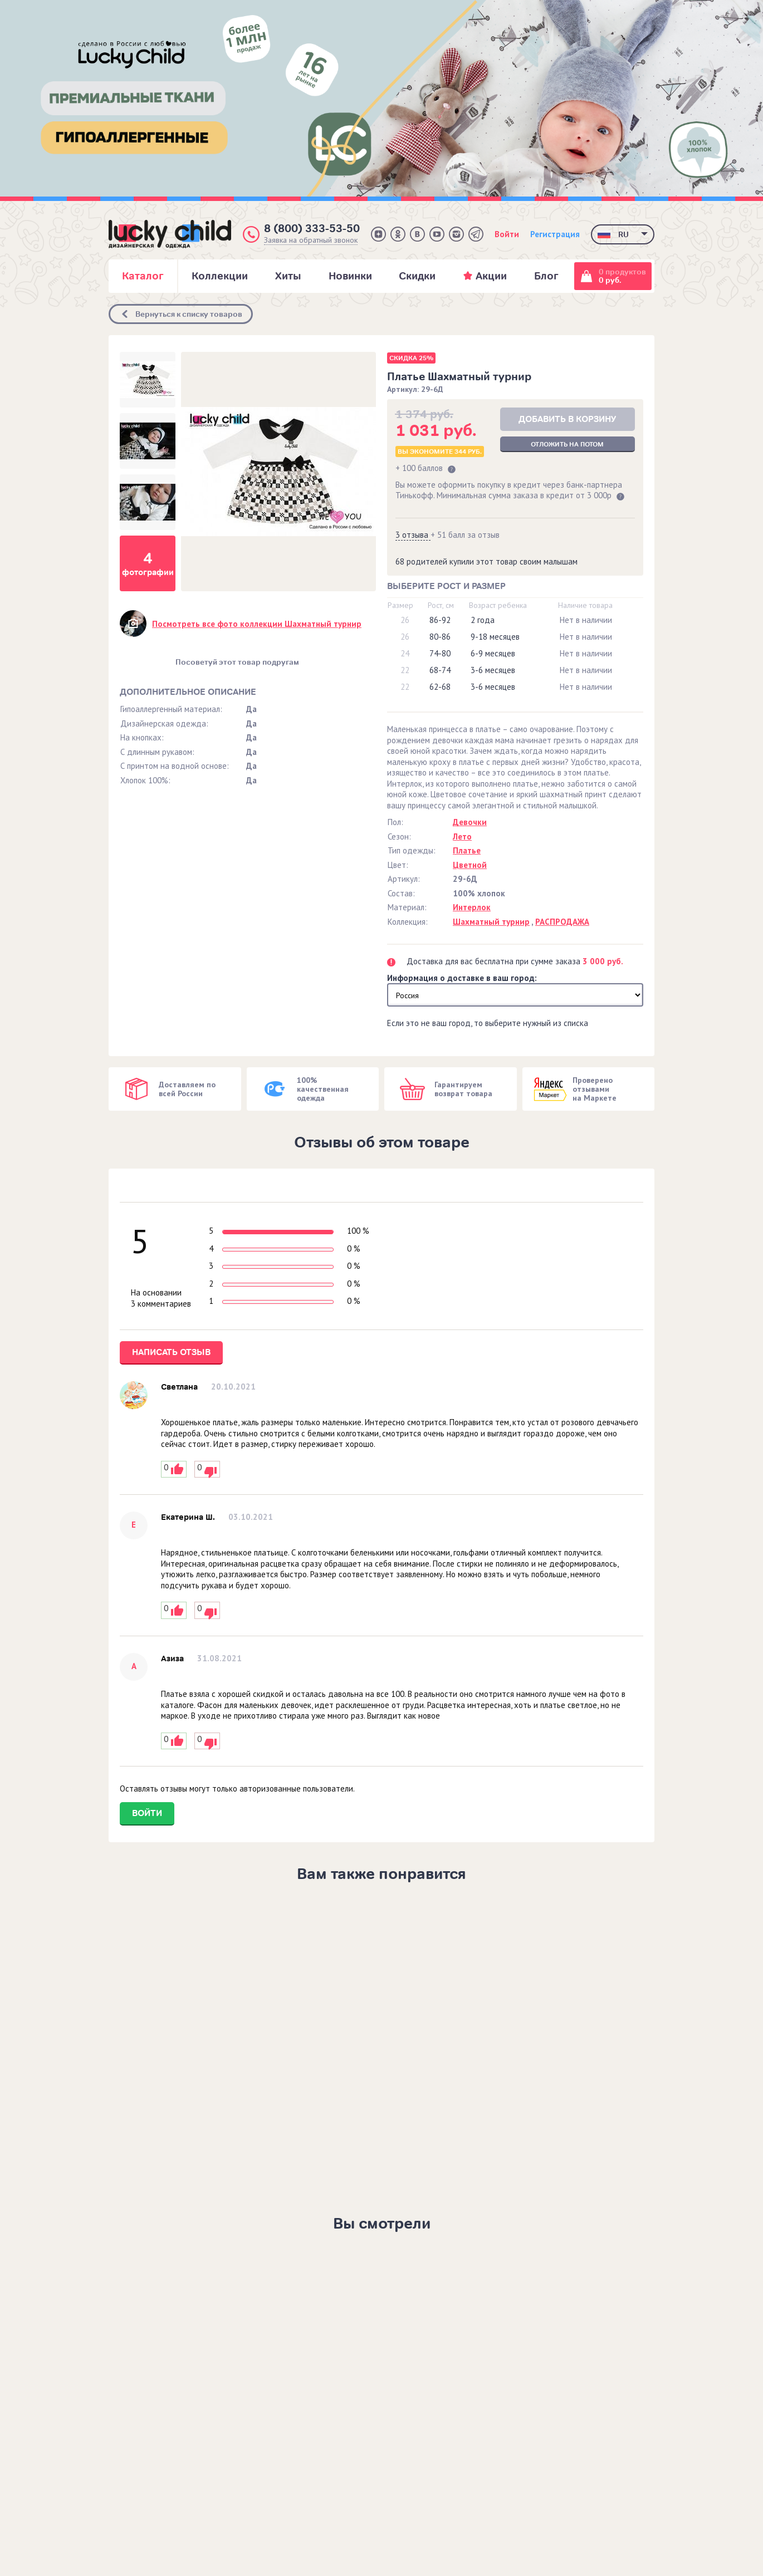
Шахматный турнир (491, 921)
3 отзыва (413, 534)
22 (404, 670)
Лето (462, 836)
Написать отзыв (171, 1352)
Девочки (470, 822)
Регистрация (555, 234)
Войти (507, 234)
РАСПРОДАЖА (562, 921)
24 (404, 653)
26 (404, 620)
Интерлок (472, 907)
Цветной (470, 865)
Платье (467, 850)
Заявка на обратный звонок (311, 240)
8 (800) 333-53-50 (312, 228)
